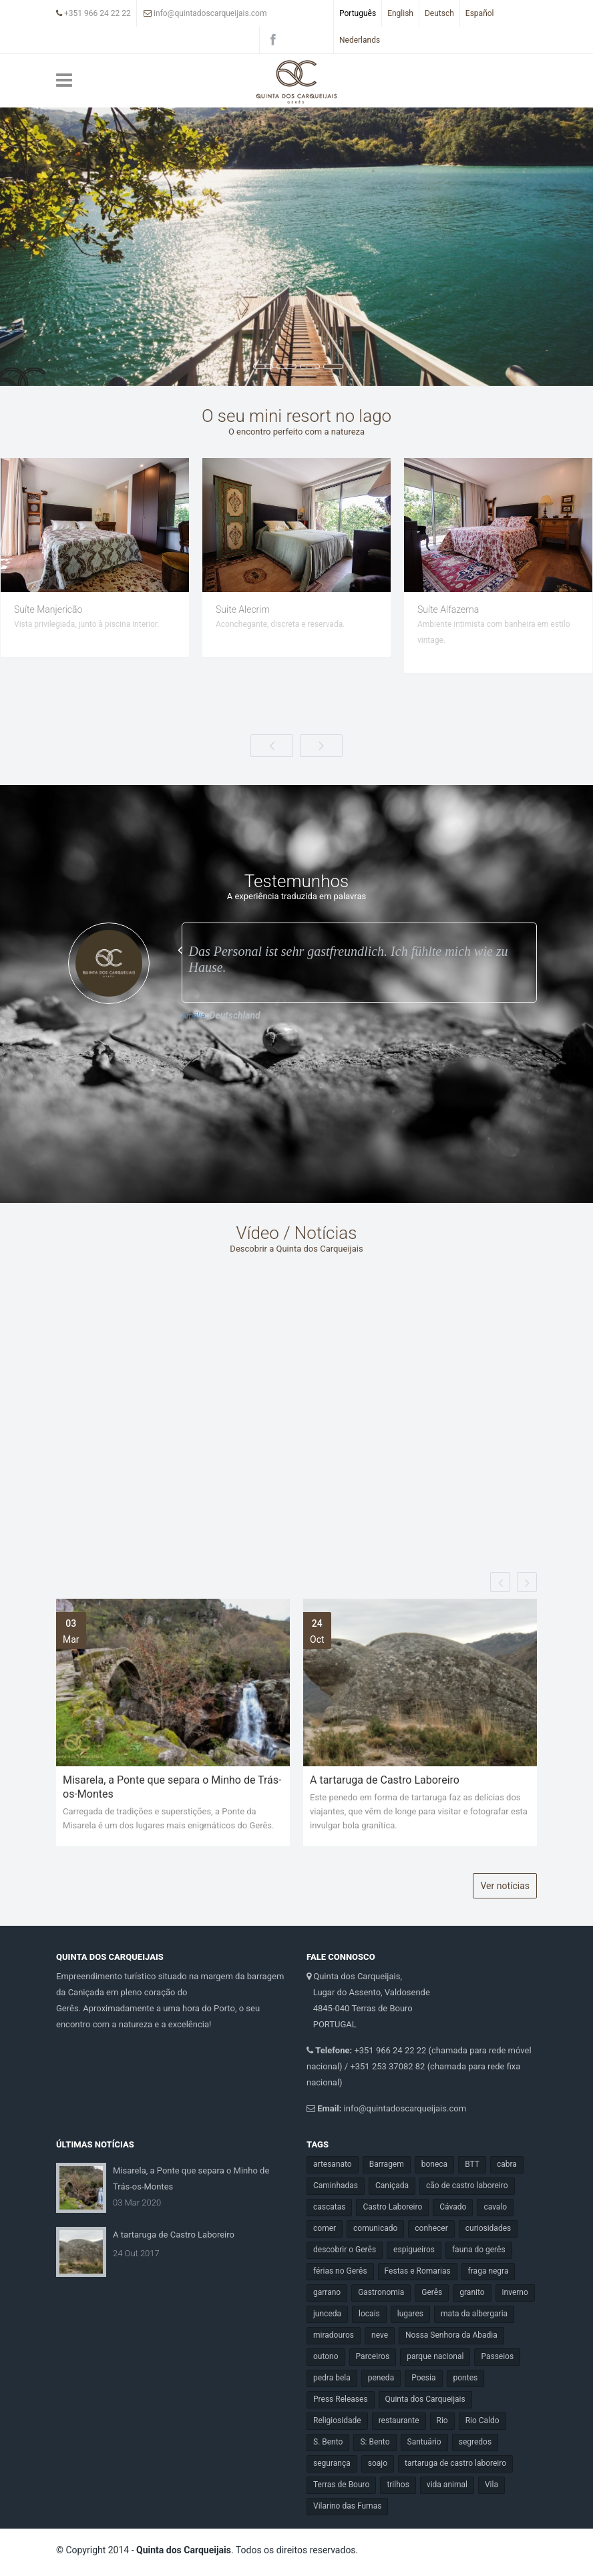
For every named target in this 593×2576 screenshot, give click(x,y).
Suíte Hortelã (40, 609)
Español (479, 13)
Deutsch (439, 13)
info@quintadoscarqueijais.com (205, 13)
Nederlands (359, 40)
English (400, 13)
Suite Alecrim (444, 609)
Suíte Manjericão (250, 609)
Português (357, 13)
